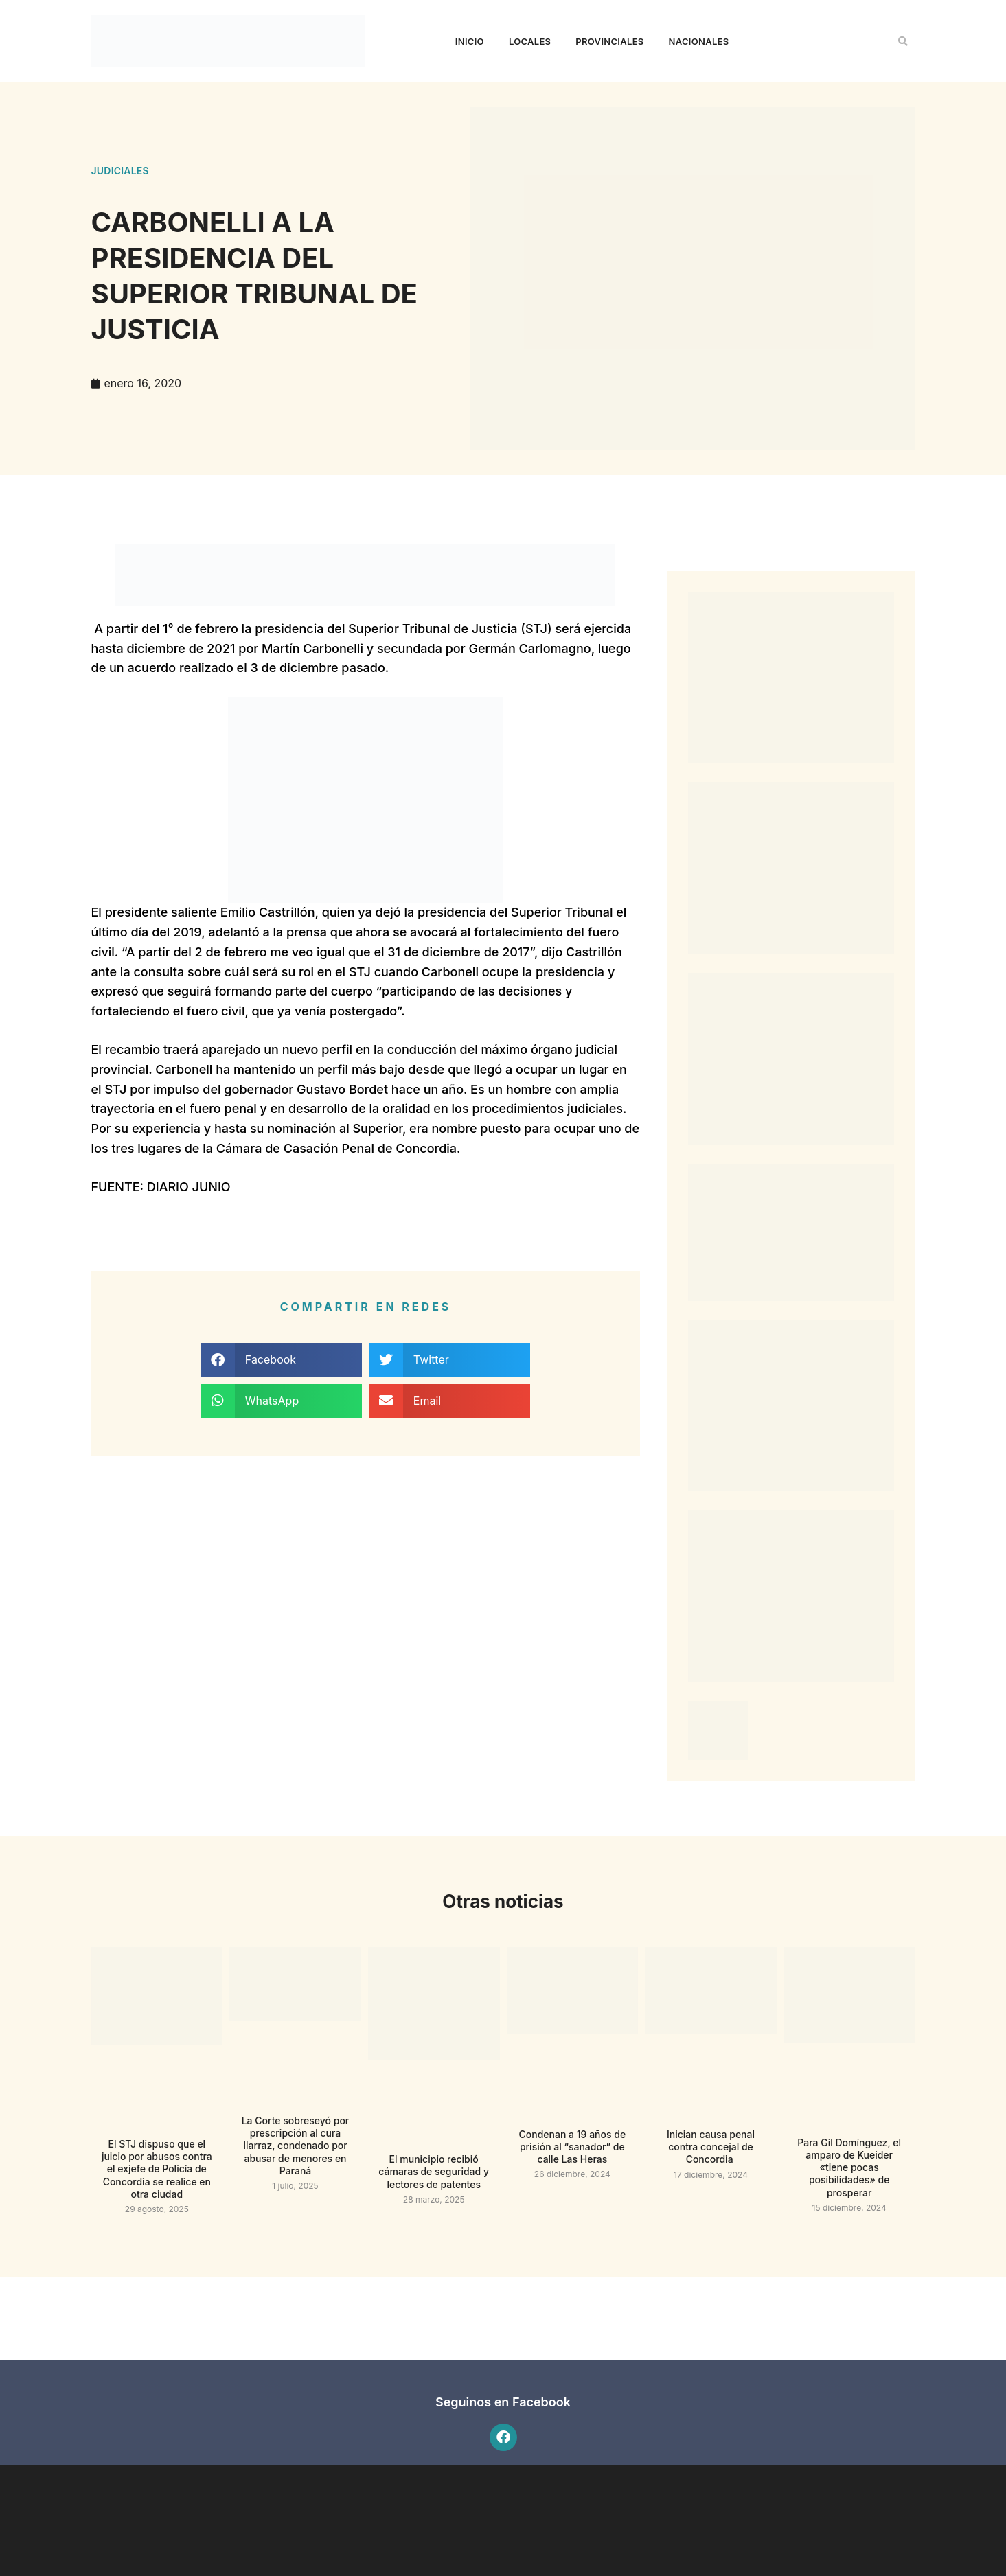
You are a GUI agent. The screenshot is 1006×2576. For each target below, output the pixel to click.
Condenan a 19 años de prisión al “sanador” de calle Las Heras (572, 2146)
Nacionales (699, 41)
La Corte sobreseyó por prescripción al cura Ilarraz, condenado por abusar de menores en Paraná (296, 2145)
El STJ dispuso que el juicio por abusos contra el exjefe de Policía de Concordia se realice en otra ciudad (157, 2169)
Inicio (469, 41)
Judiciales (120, 170)
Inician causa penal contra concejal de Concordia (711, 2146)
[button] (903, 41)
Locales (530, 41)
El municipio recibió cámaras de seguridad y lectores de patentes (433, 2171)
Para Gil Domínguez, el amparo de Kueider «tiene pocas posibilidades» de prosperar (849, 2167)
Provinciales (609, 41)
